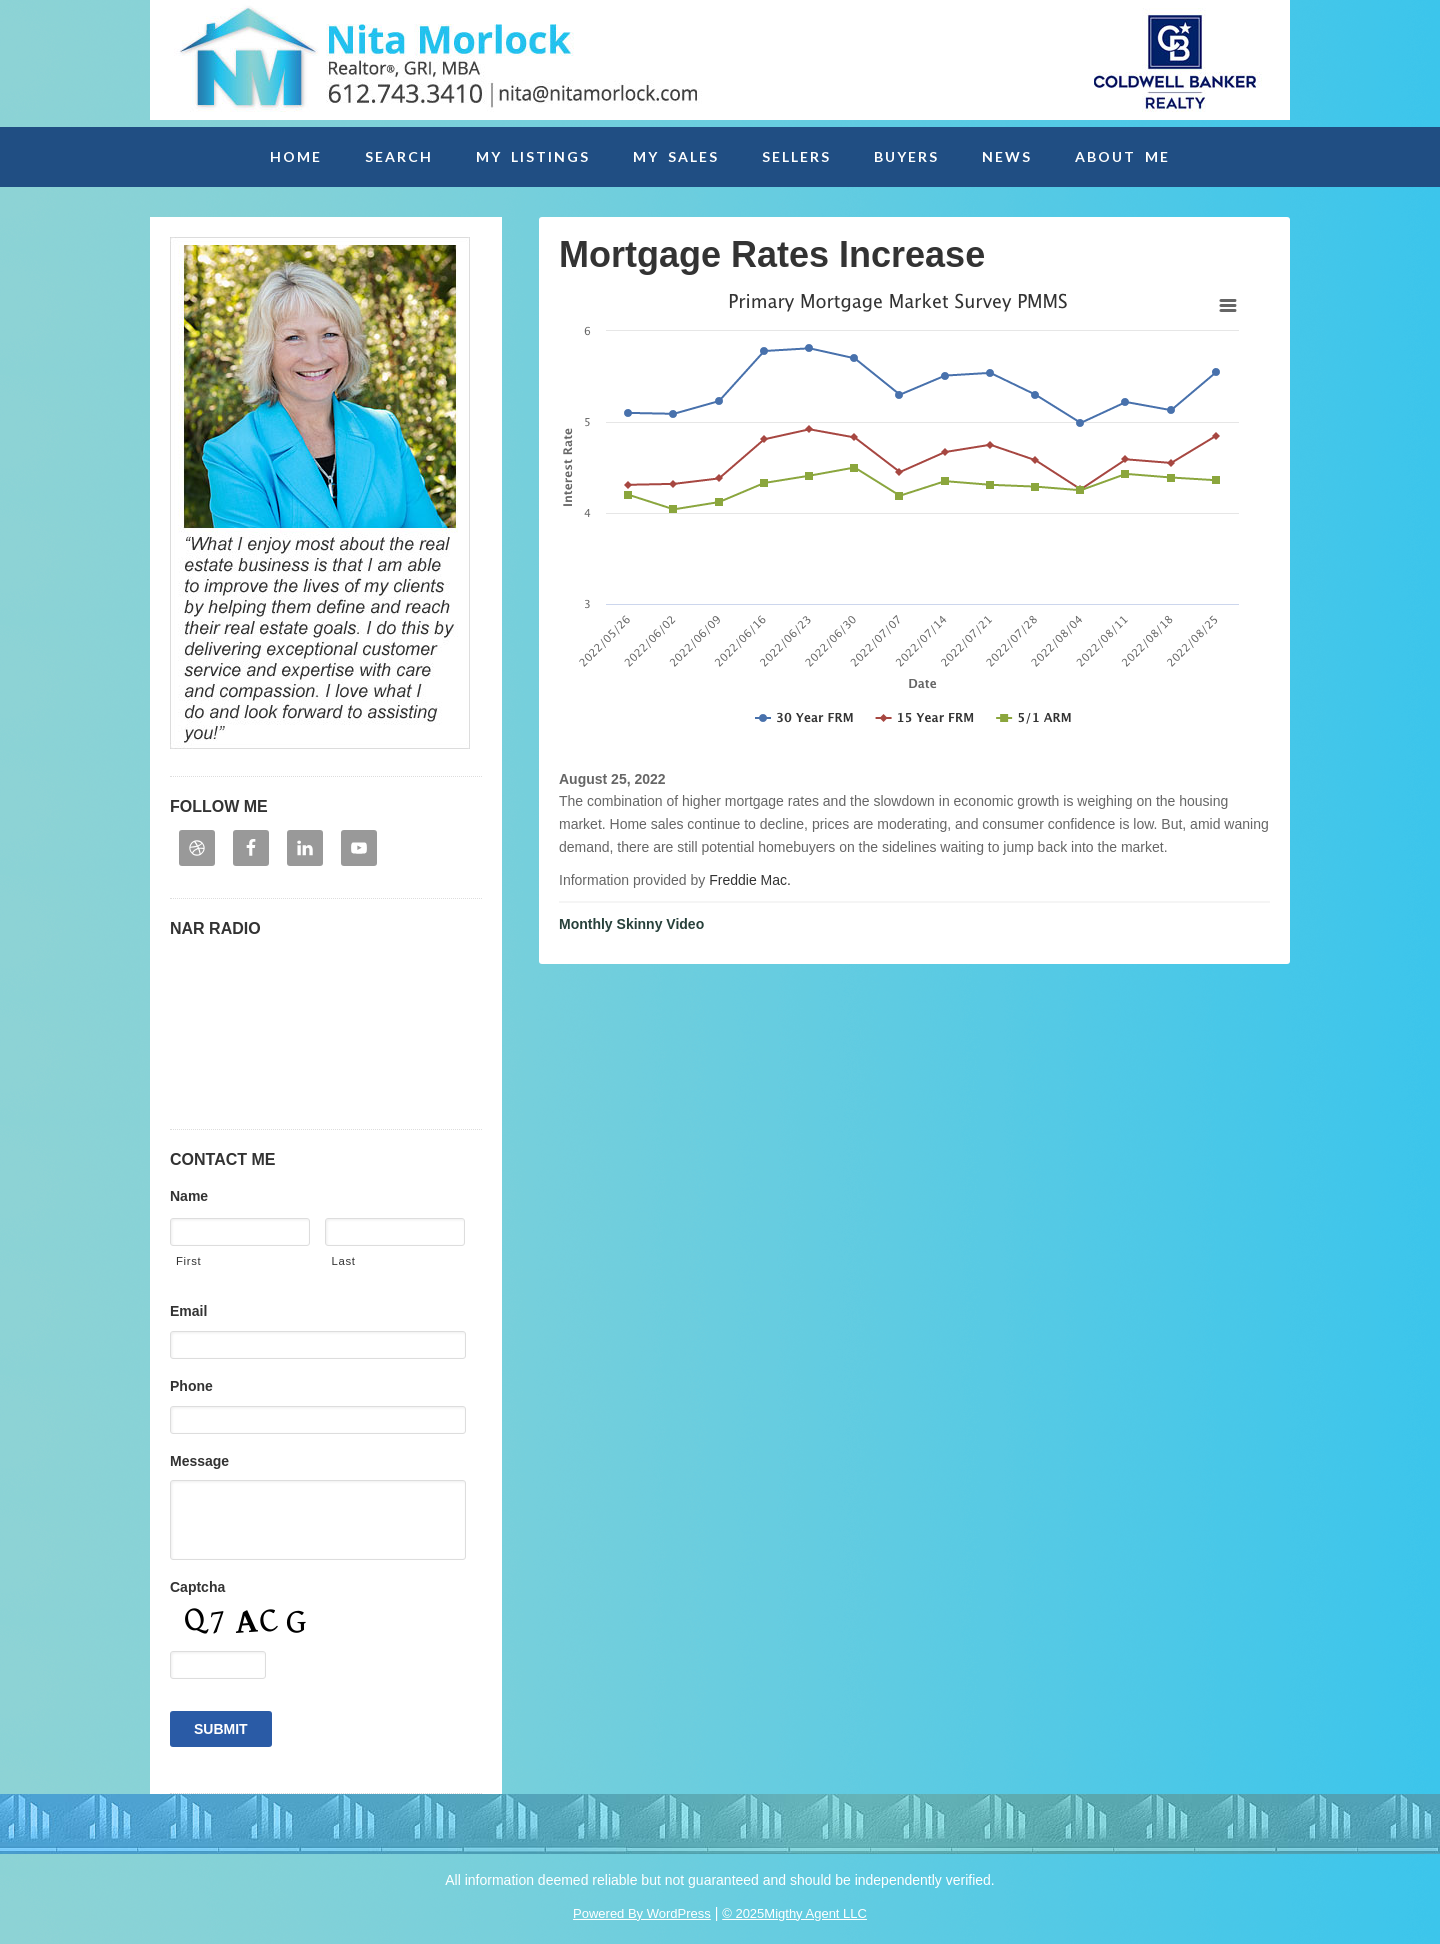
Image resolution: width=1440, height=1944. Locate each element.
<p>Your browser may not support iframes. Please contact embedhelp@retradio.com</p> (326, 1027)
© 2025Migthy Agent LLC (794, 1913)
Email (188, 1311)
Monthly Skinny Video (631, 924)
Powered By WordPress (642, 1913)
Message (199, 1461)
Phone (191, 1386)
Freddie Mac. (750, 880)
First (188, 1261)
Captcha (197, 1587)
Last (343, 1261)
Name (189, 1196)
